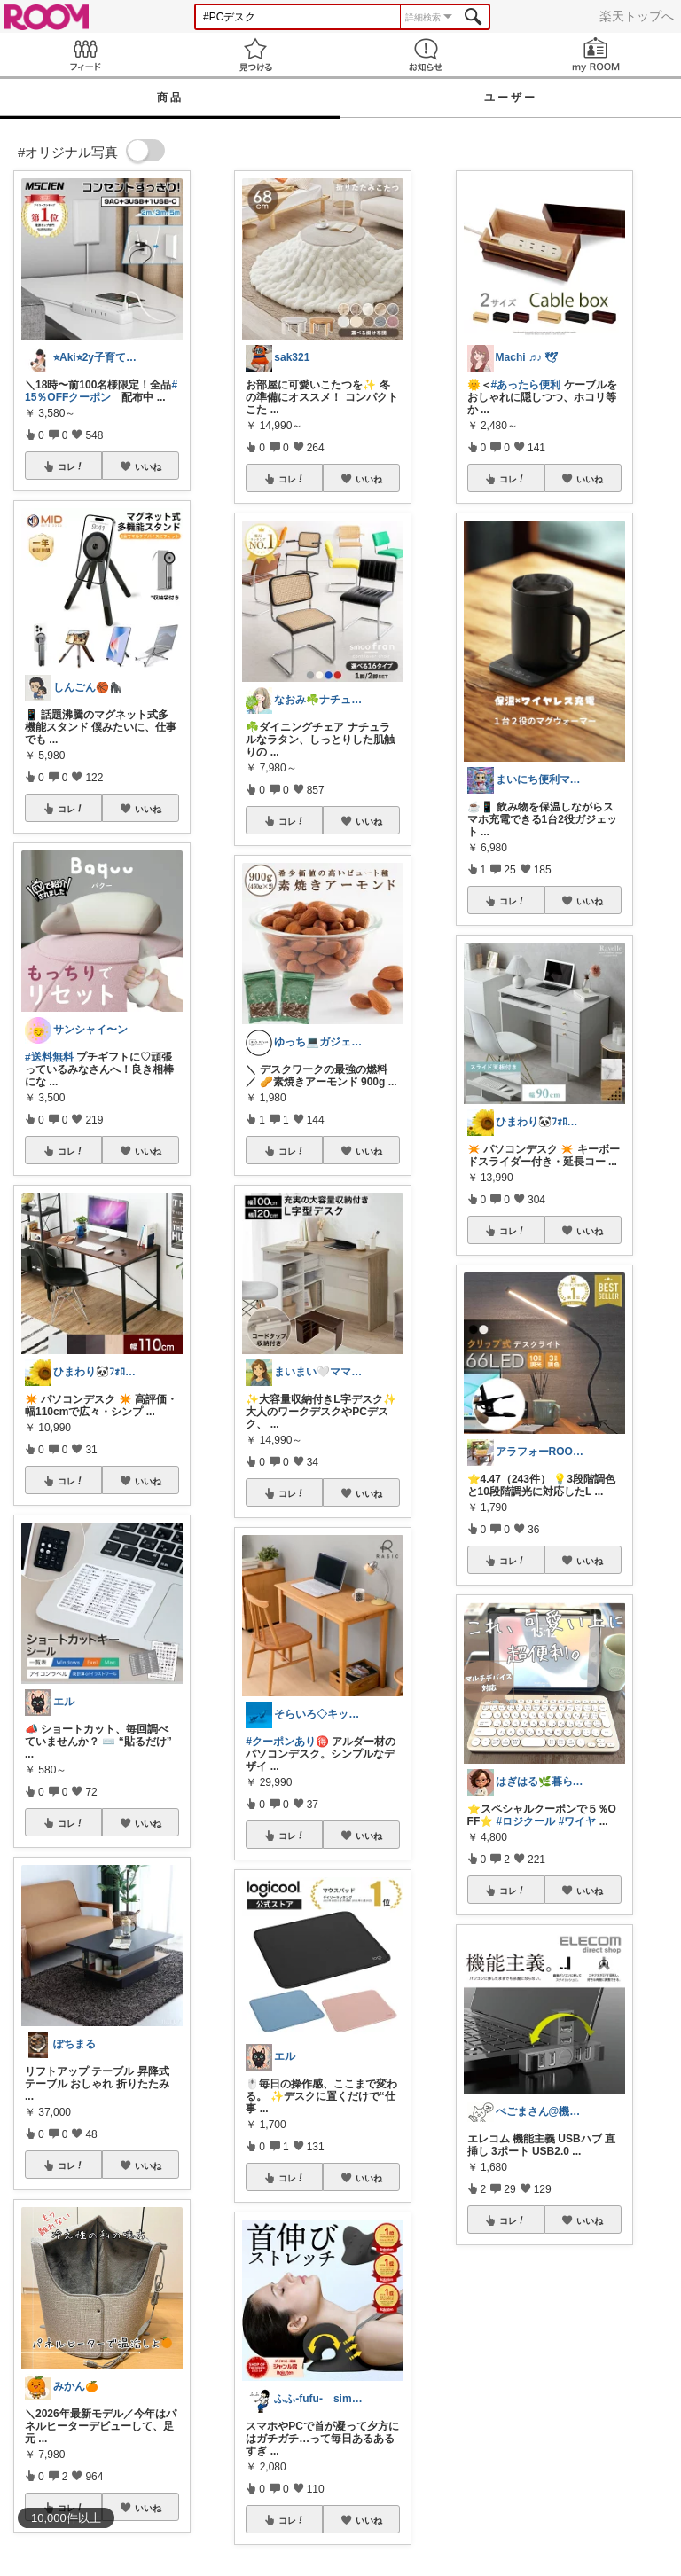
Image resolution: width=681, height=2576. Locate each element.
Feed (85, 54)
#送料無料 (49, 1057)
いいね (148, 466)
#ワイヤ (578, 1821)
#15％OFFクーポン (101, 391)
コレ (71, 466)
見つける (255, 54)
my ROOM (596, 54)
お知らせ (425, 54)
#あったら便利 (526, 385)
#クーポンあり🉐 (287, 1741)
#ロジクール (526, 1821)
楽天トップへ (636, 16)
